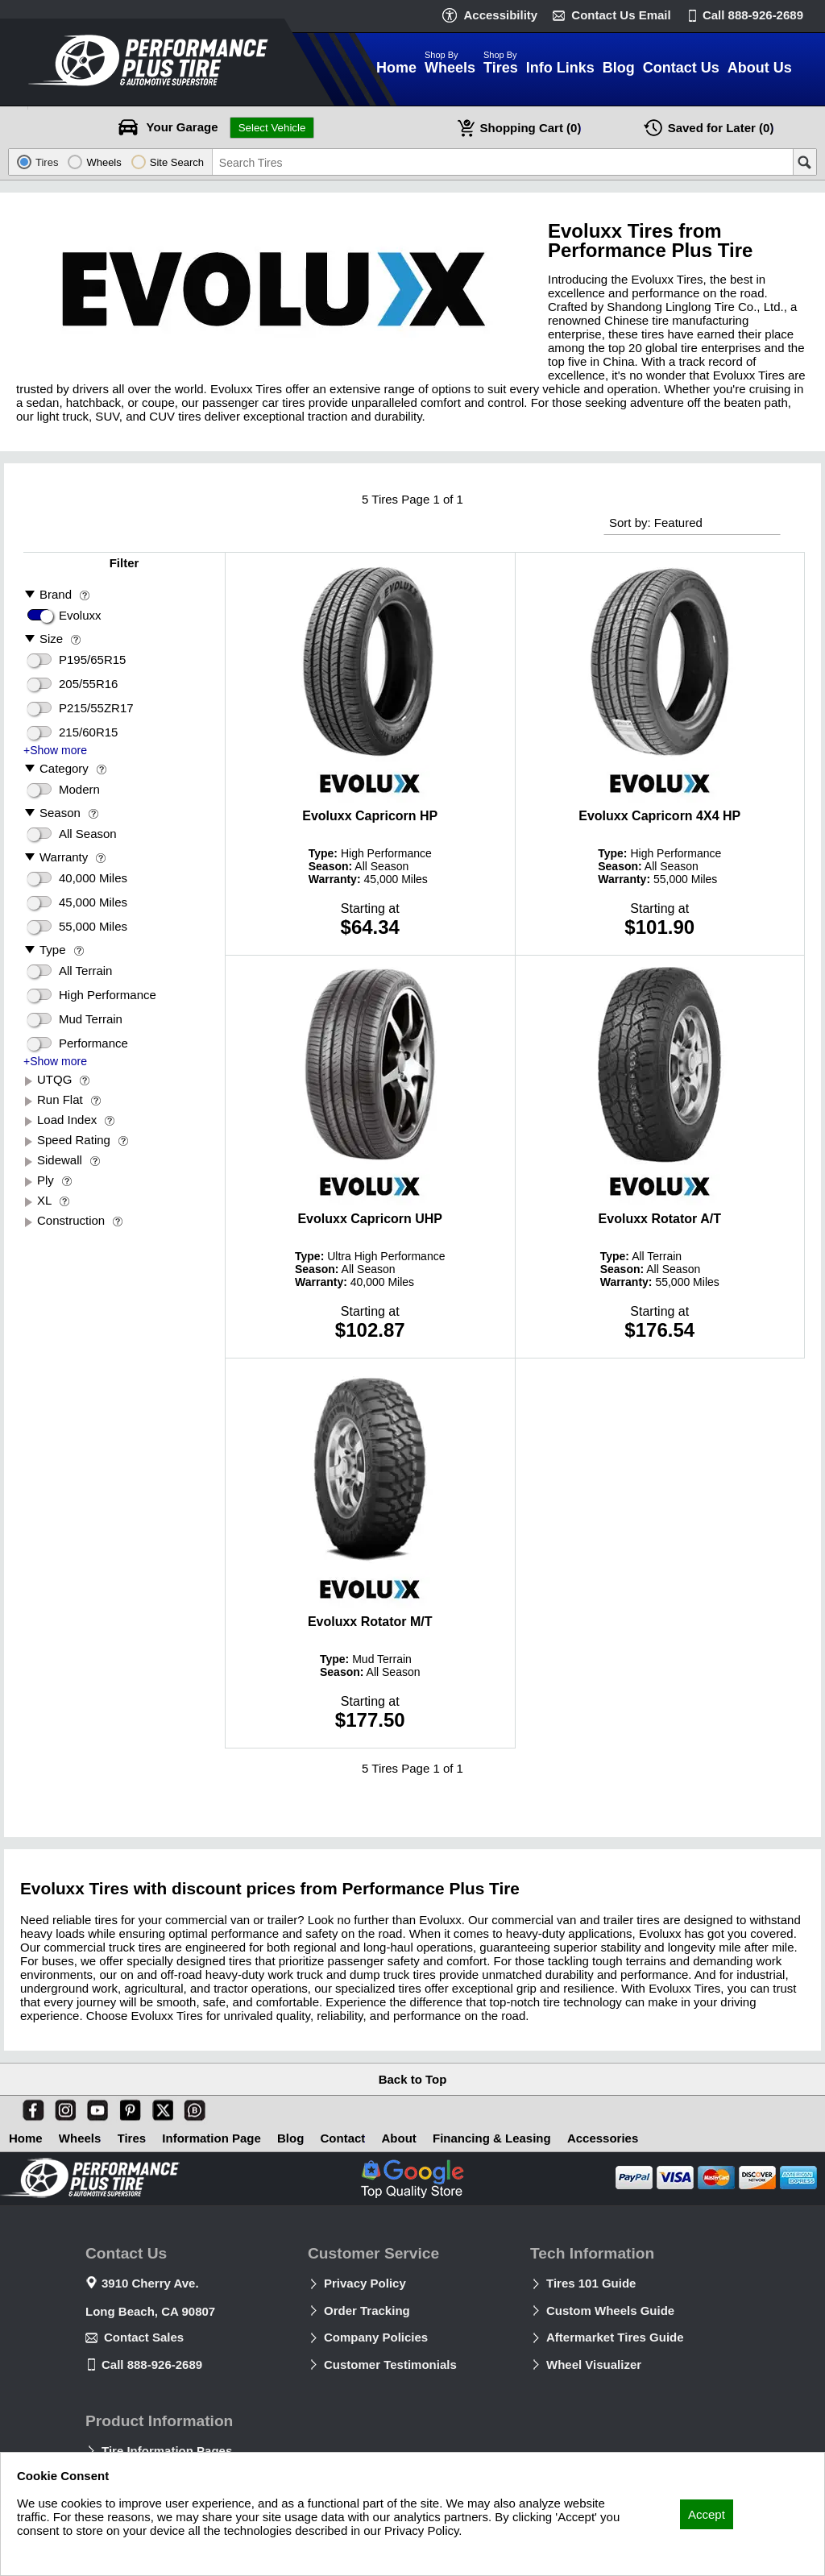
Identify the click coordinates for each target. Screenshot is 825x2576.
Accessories (602, 2138)
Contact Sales (144, 2337)
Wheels (80, 2138)
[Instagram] (62, 2107)
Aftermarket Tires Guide (615, 2337)
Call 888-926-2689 (152, 2364)
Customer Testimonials (390, 2364)
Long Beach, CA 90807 (150, 2311)
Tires (132, 2138)
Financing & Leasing (492, 2138)
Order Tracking (367, 2310)
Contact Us (620, 15)
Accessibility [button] (500, 15)
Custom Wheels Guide (610, 2310)
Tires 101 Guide (591, 2283)
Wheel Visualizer (593, 2364)
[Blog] (192, 2107)
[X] (159, 2107)
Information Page (211, 2138)
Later (721, 128)
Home (26, 2138)
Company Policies (376, 2337)
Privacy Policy (365, 2283)
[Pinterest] (127, 2107)
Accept (706, 2514)
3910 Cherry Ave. (150, 2283)
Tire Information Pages (167, 2451)
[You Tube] (94, 2107)
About (399, 2138)
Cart (531, 128)
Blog (290, 2138)
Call (753, 15)
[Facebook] (30, 2107)
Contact (343, 2138)
